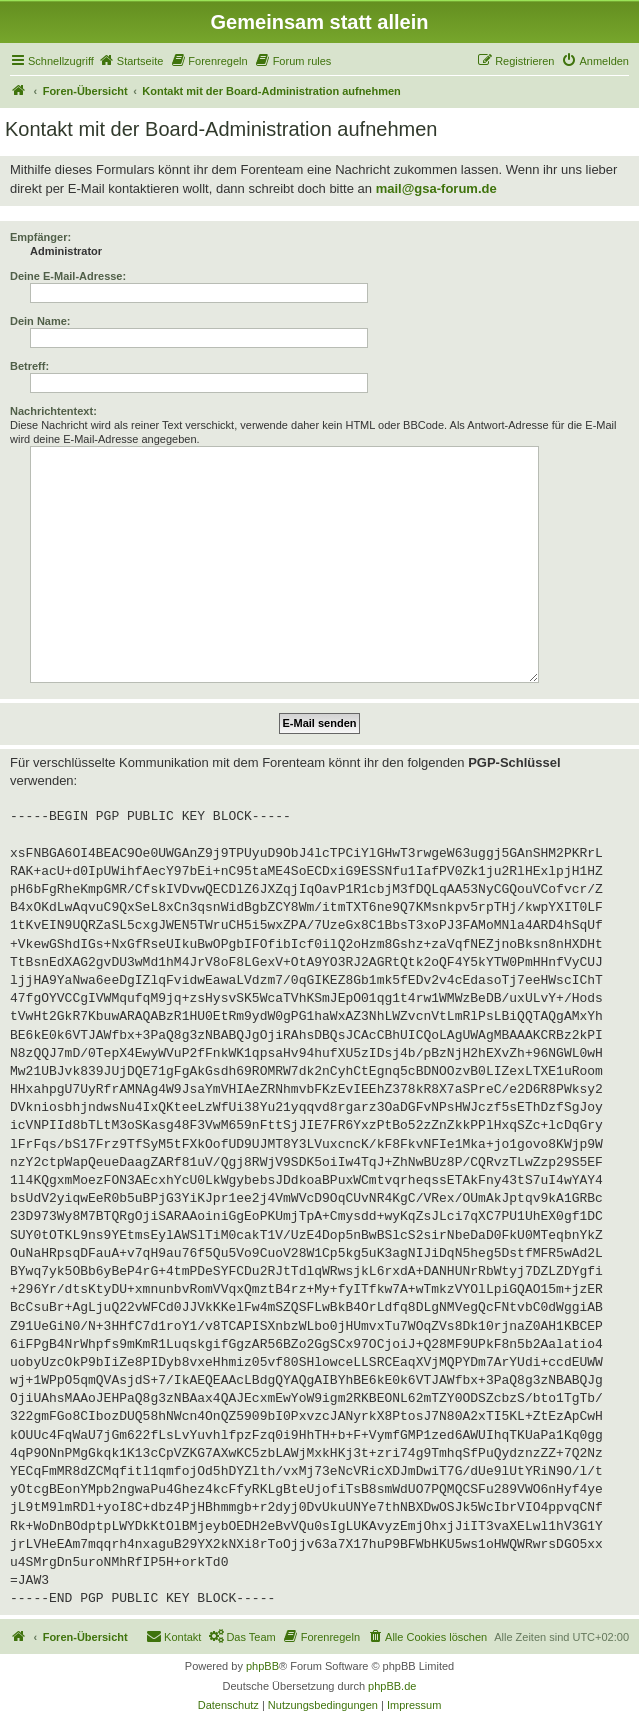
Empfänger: (40, 237)
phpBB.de (392, 1686)
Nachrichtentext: (53, 411)
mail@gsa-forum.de (436, 188)
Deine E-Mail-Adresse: (68, 276)
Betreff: (29, 366)
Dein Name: (40, 321)
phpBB (262, 1666)
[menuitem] (131, 61)
